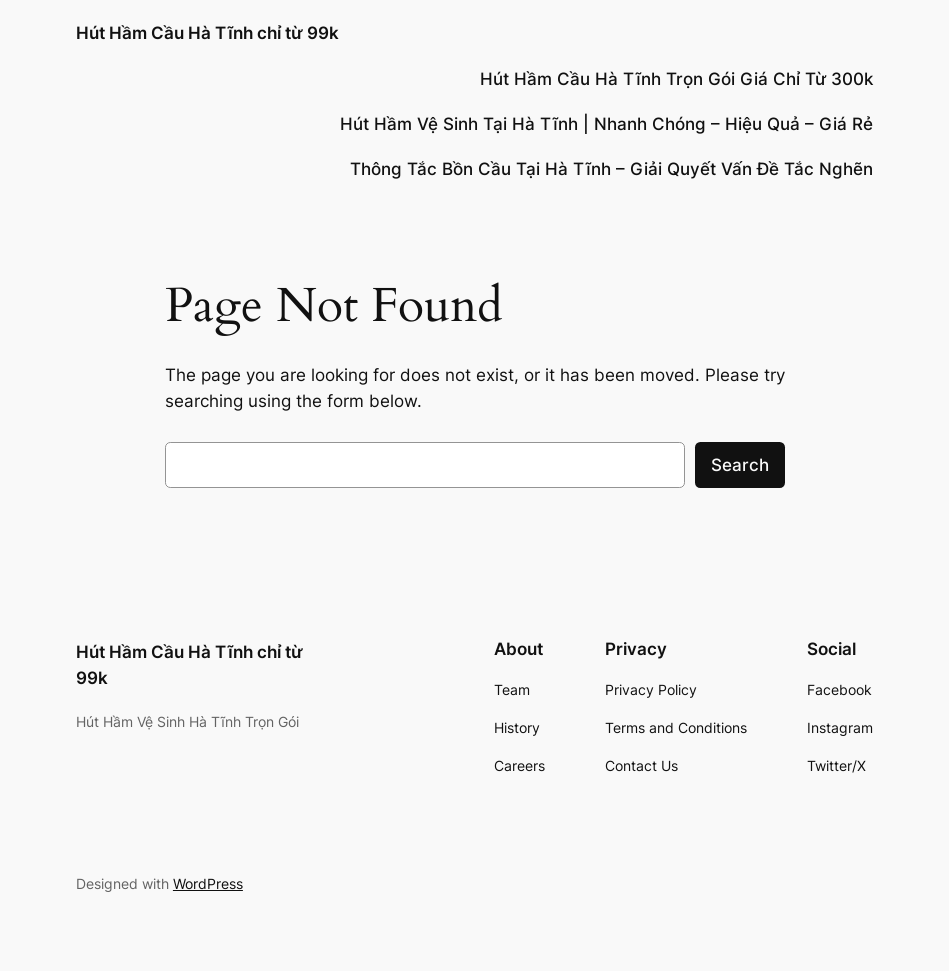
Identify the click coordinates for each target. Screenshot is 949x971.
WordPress (208, 883)
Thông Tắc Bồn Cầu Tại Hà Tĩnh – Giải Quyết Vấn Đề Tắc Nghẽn (611, 169)
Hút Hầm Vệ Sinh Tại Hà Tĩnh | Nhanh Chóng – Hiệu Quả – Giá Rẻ (606, 124)
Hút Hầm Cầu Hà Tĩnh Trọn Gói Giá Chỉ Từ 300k (676, 79)
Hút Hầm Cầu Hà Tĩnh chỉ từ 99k (207, 32)
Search (740, 465)
